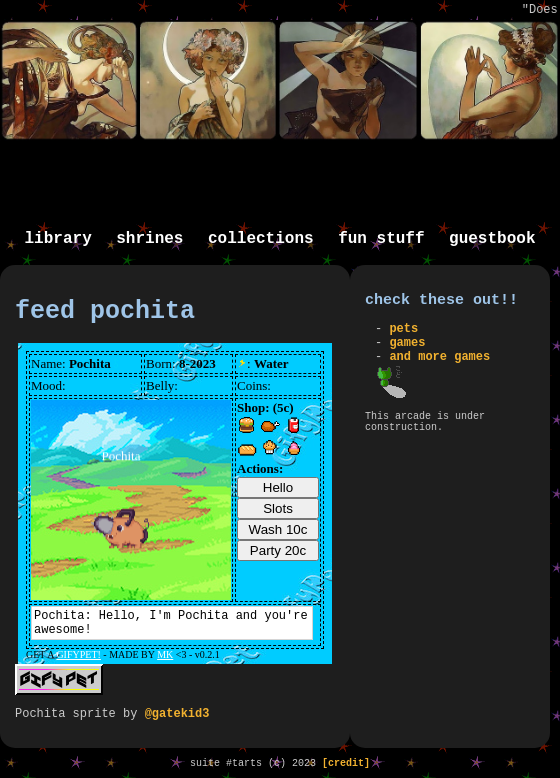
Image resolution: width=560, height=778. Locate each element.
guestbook (492, 239)
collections (261, 239)
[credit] (346, 763)
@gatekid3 (177, 714)
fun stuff (381, 239)
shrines (149, 239)
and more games (439, 357)
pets (403, 329)
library (58, 239)
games (407, 343)
